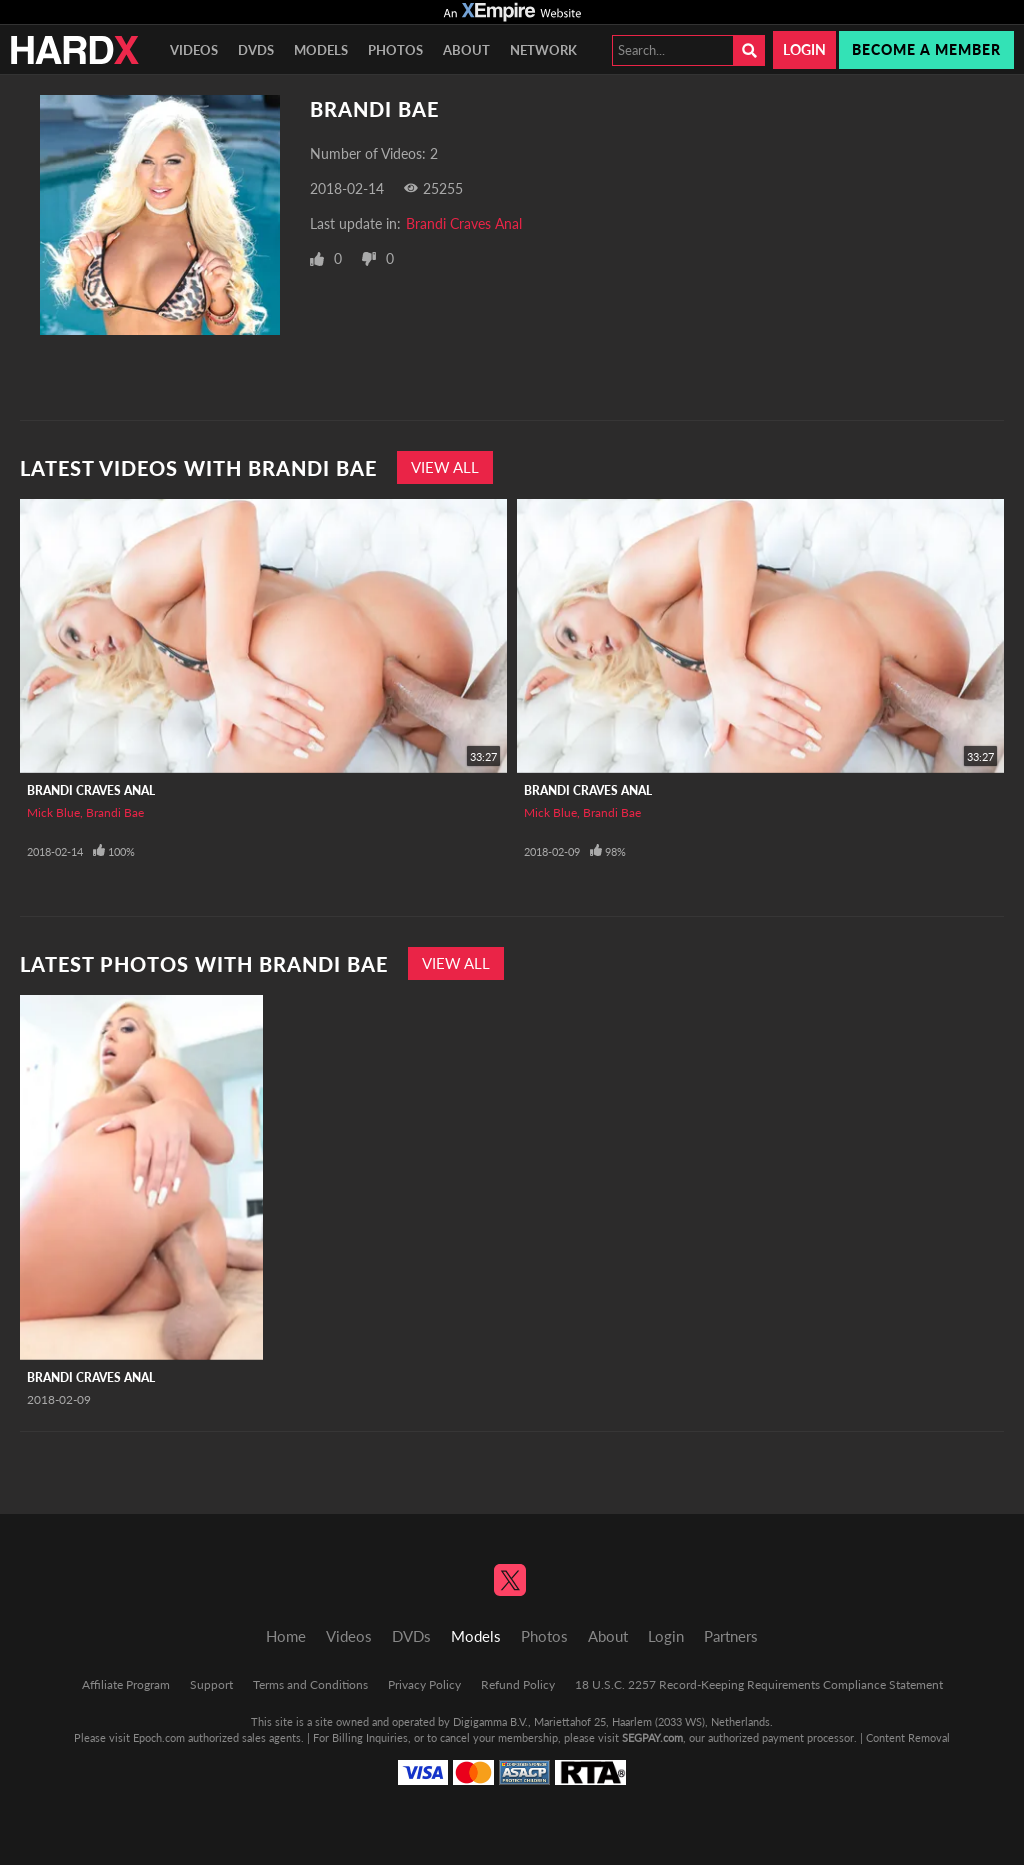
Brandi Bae (115, 812)
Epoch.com (159, 1737)
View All (445, 467)
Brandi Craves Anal (464, 223)
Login (804, 49)
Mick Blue (53, 812)
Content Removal (908, 1737)
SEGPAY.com (652, 1737)
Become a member (926, 49)
